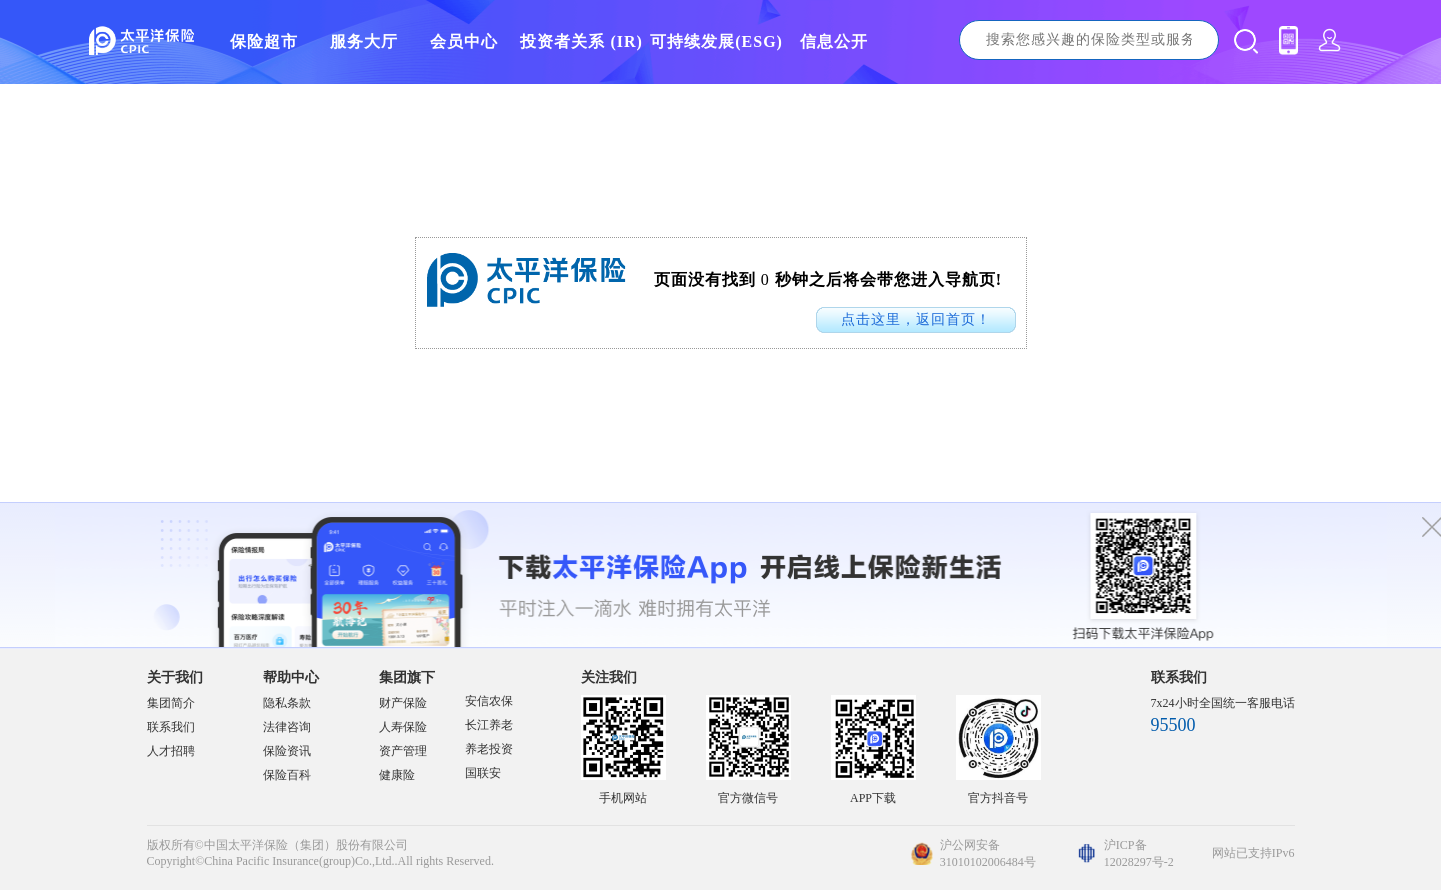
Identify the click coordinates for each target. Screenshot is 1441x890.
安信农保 (489, 701)
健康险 (397, 775)
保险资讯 (287, 751)
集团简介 (171, 703)
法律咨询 (287, 727)
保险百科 (287, 775)
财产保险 (403, 703)
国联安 (483, 773)
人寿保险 (403, 727)
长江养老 (489, 725)
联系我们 (171, 727)
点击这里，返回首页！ (916, 319)
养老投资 (489, 749)
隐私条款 (287, 703)
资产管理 (403, 751)
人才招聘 (171, 751)
